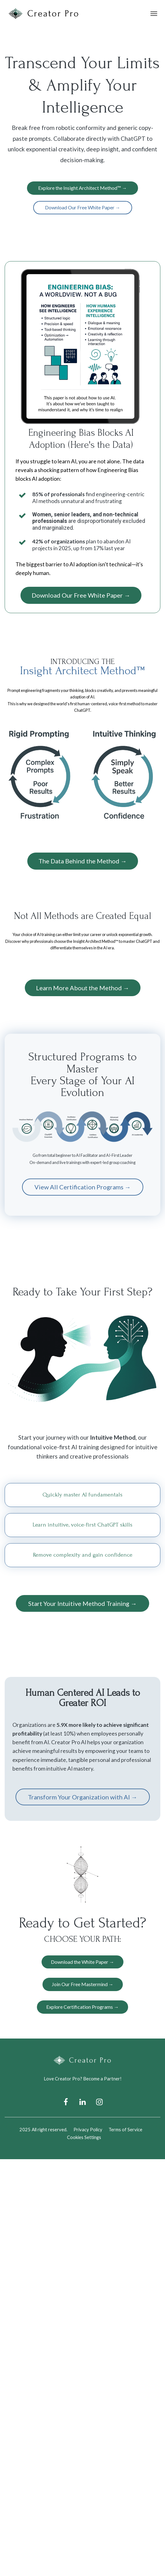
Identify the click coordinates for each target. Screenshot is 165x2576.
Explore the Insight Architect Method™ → (82, 188)
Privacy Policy (88, 2129)
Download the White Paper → (82, 1962)
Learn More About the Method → (82, 988)
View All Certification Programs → (82, 1187)
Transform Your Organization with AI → (82, 1797)
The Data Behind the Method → (82, 861)
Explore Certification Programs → (82, 2007)
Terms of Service (125, 2129)
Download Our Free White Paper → (82, 207)
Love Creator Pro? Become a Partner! (83, 2078)
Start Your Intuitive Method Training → (82, 1603)
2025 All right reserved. (43, 2129)
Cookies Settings (84, 2137)
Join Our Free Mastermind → (83, 1984)
